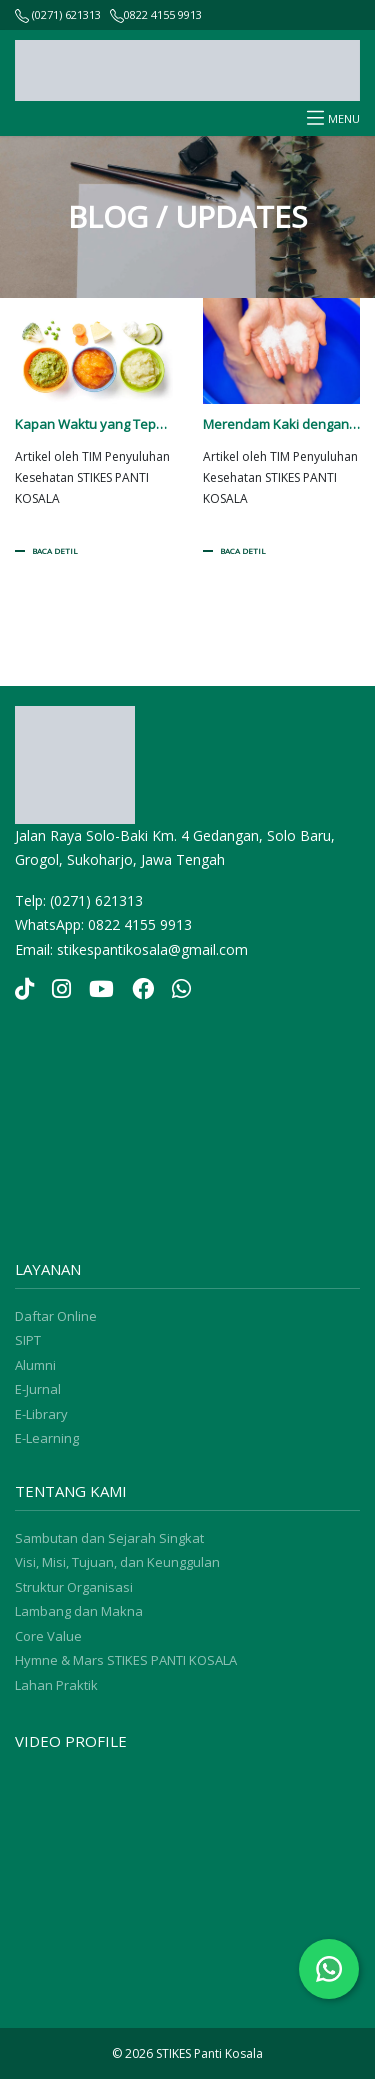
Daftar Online (56, 1316)
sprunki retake (22, 1228)
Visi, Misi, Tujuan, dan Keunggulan (117, 1562)
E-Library (41, 1414)
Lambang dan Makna (79, 1611)
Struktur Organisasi (74, 1587)
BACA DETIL (55, 550)
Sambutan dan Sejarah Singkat (109, 1538)
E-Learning (47, 1438)
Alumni (35, 1365)
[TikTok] (24, 991)
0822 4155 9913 (163, 14)
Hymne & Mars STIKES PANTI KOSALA (126, 1660)
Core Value (48, 1636)
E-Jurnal (38, 1389)
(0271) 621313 (58, 15)
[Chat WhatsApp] (329, 1969)
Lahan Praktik (56, 1685)
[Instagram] (61, 991)
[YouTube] (101, 991)
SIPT (28, 1340)
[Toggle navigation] (315, 118)
